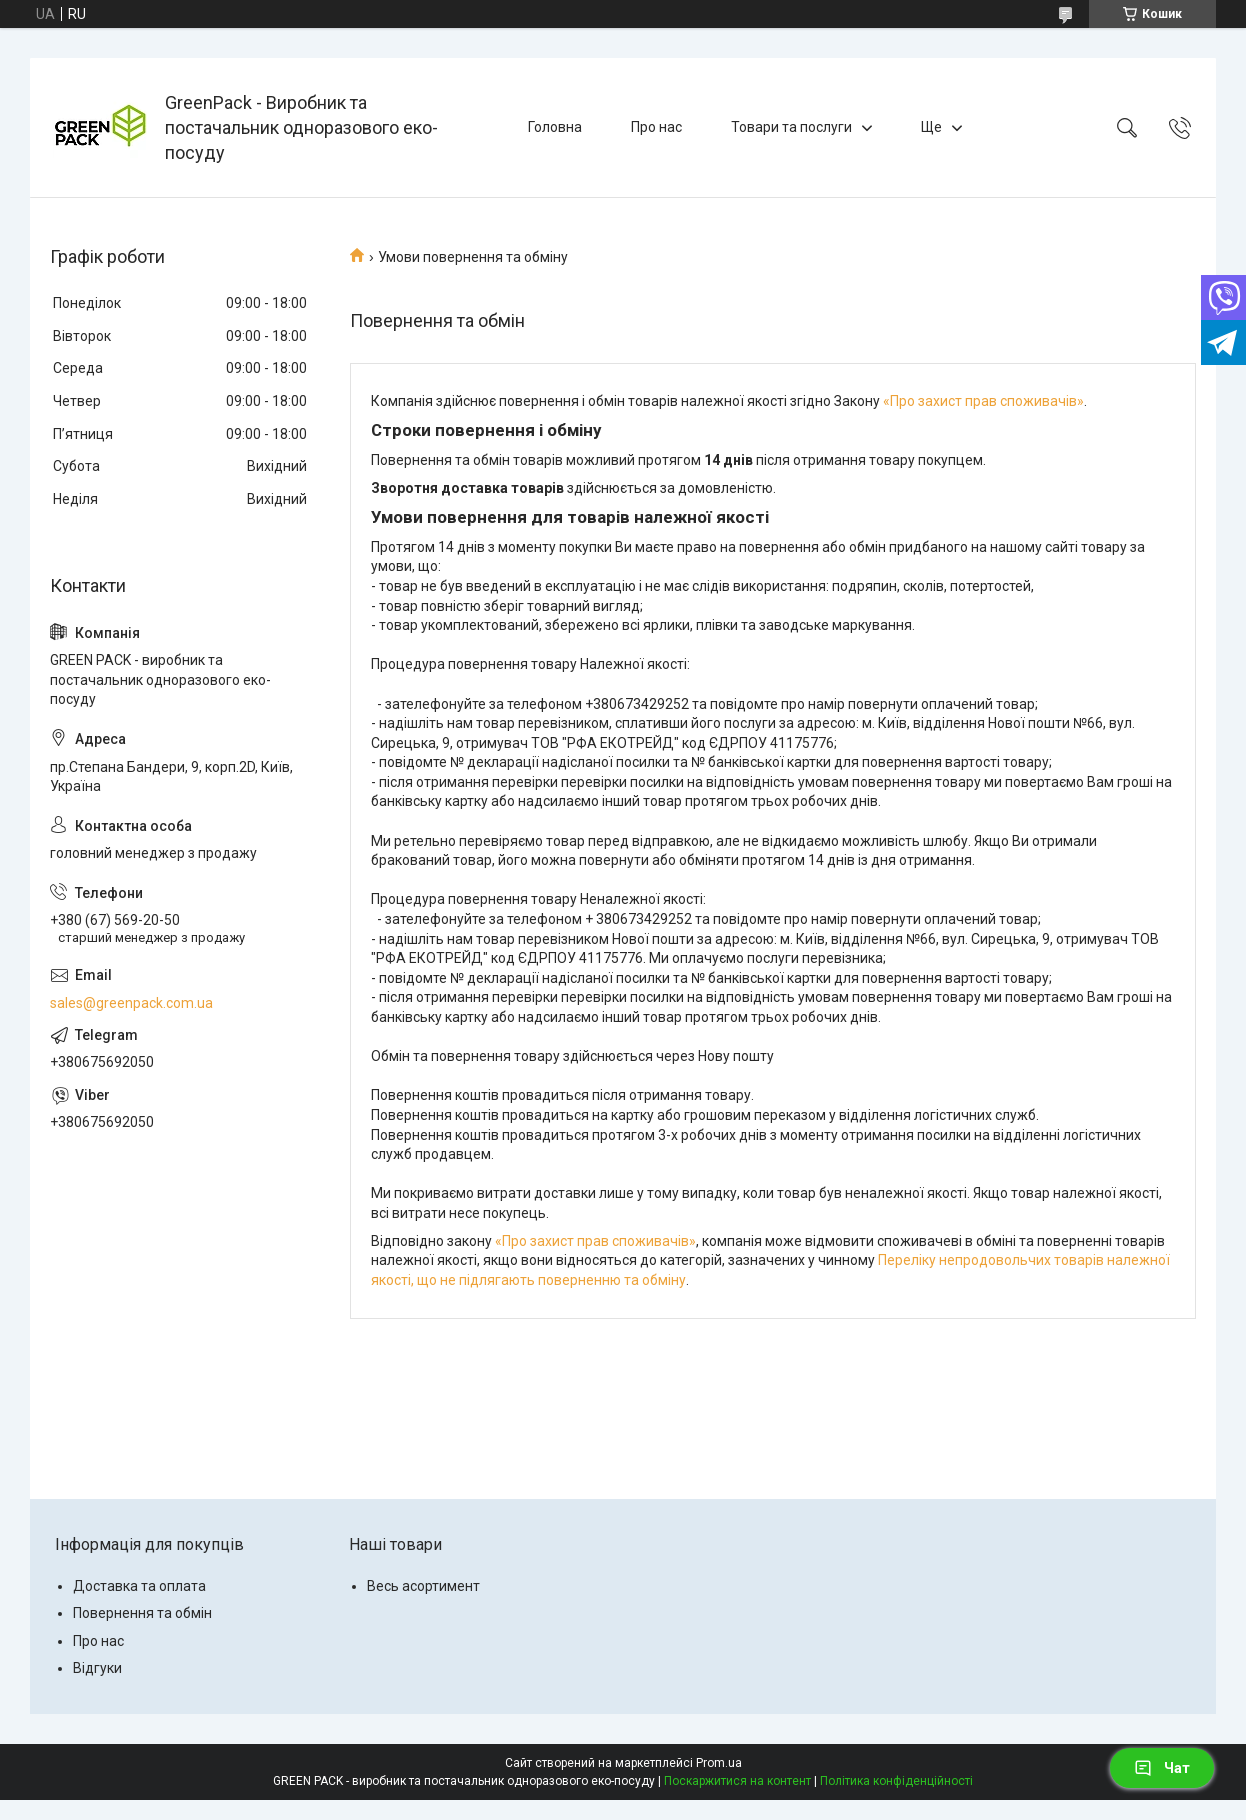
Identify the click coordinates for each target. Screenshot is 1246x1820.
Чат (1162, 1768)
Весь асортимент (423, 1586)
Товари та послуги (791, 127)
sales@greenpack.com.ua (131, 1003)
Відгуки (97, 1668)
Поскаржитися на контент (737, 1781)
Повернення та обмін (142, 1613)
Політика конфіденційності (896, 1781)
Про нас (656, 127)
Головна (555, 127)
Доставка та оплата (139, 1586)
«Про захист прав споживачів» (983, 401)
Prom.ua (719, 1763)
